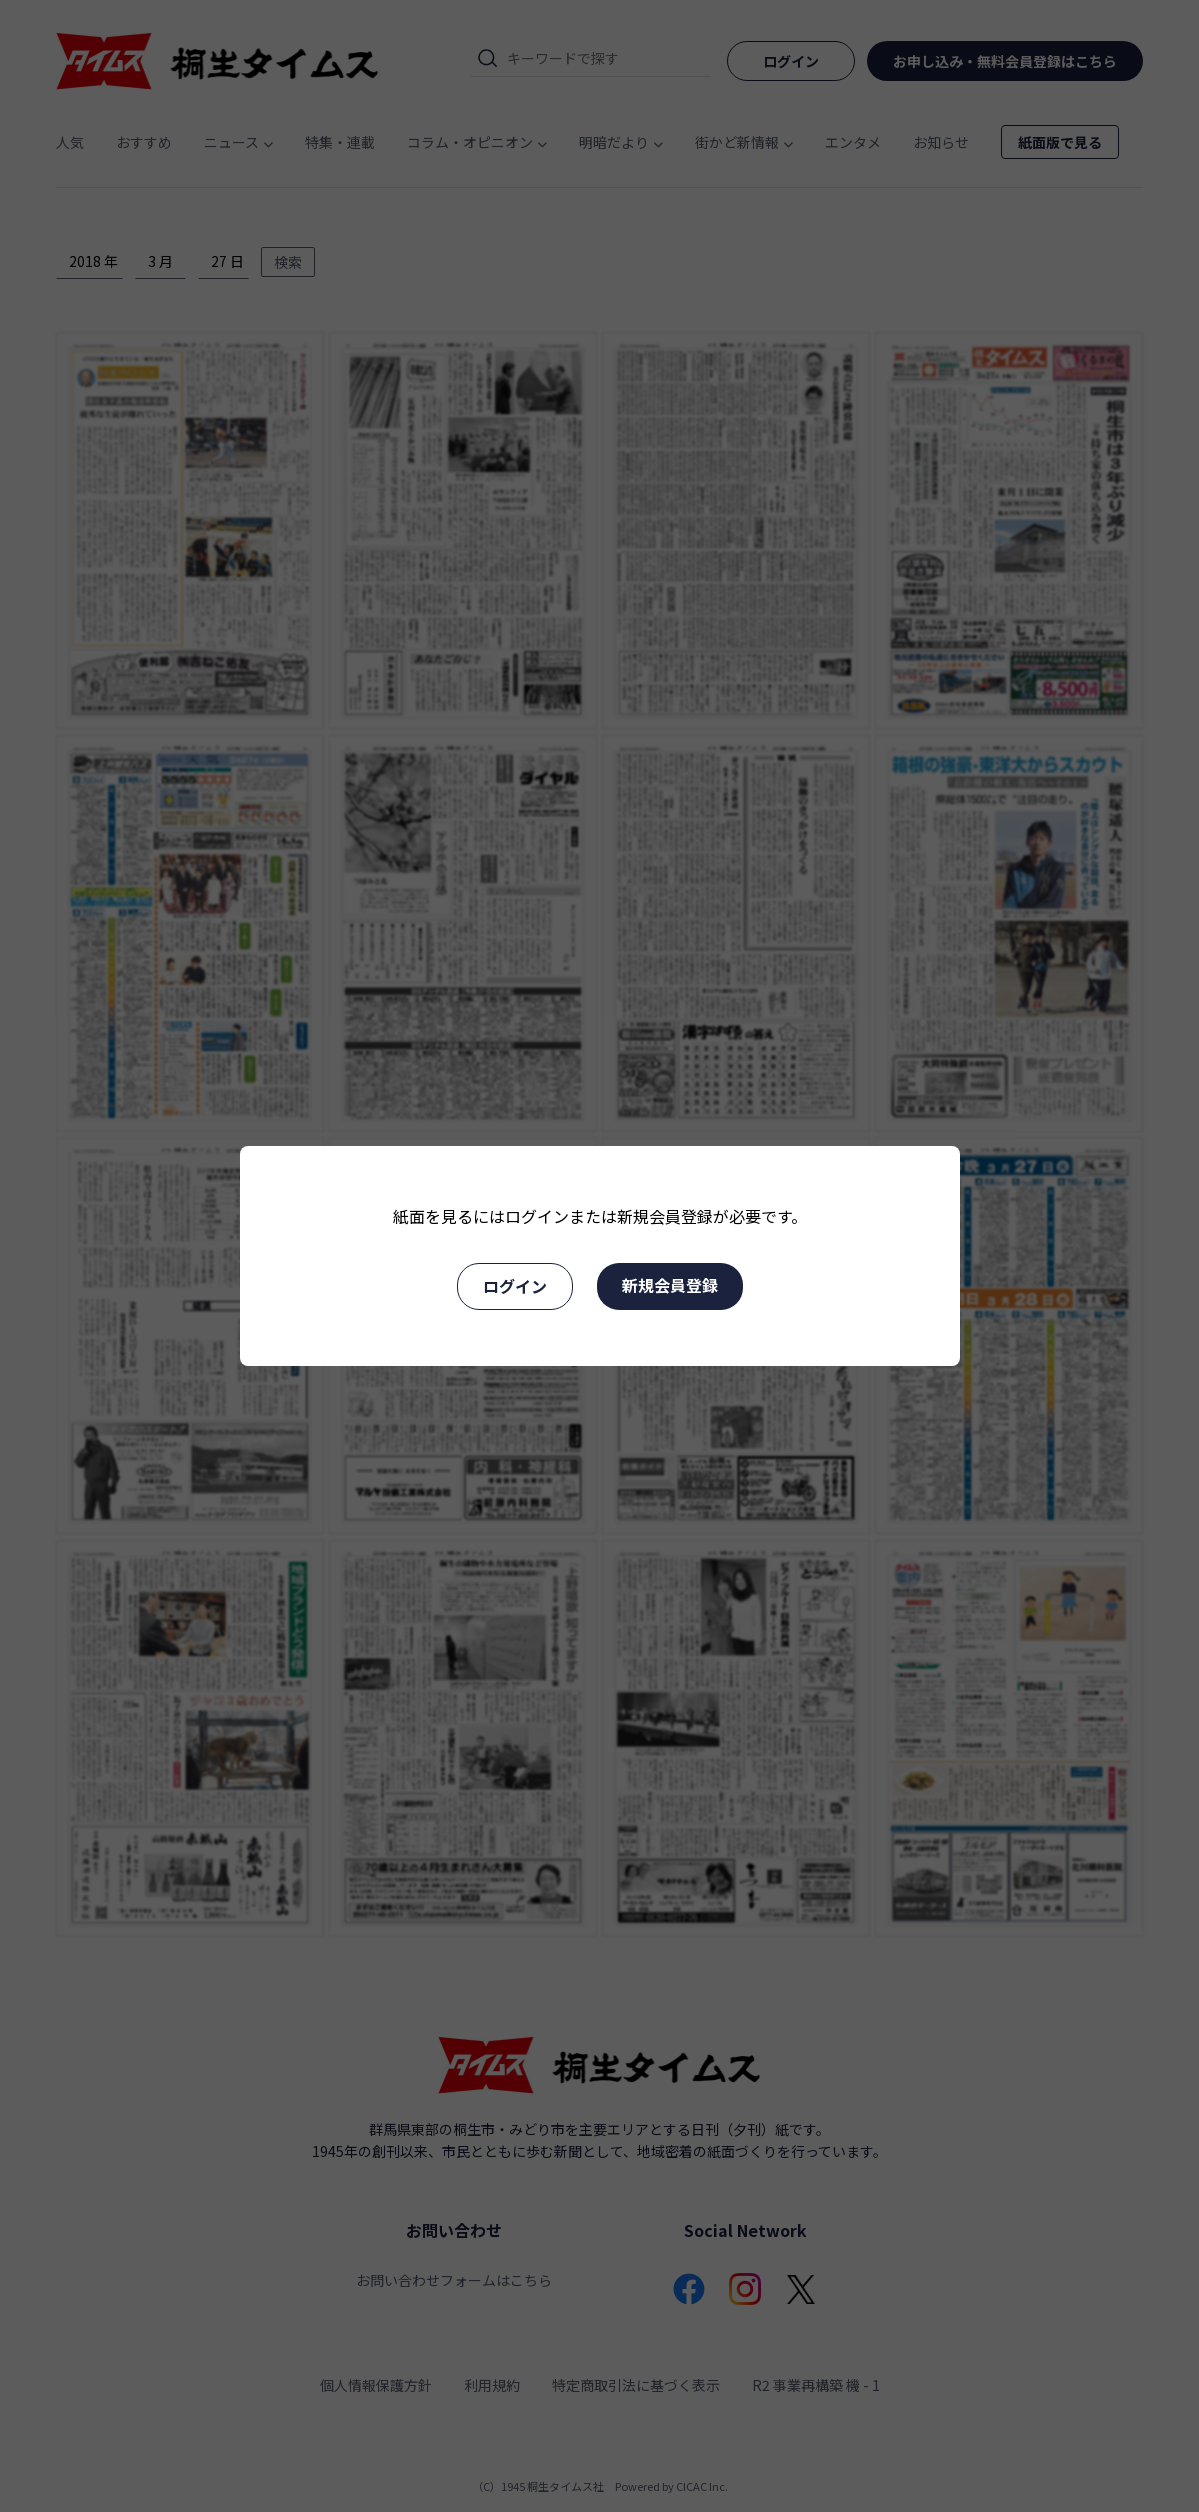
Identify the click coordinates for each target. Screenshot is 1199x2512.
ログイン (515, 1286)
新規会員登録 (670, 1285)
